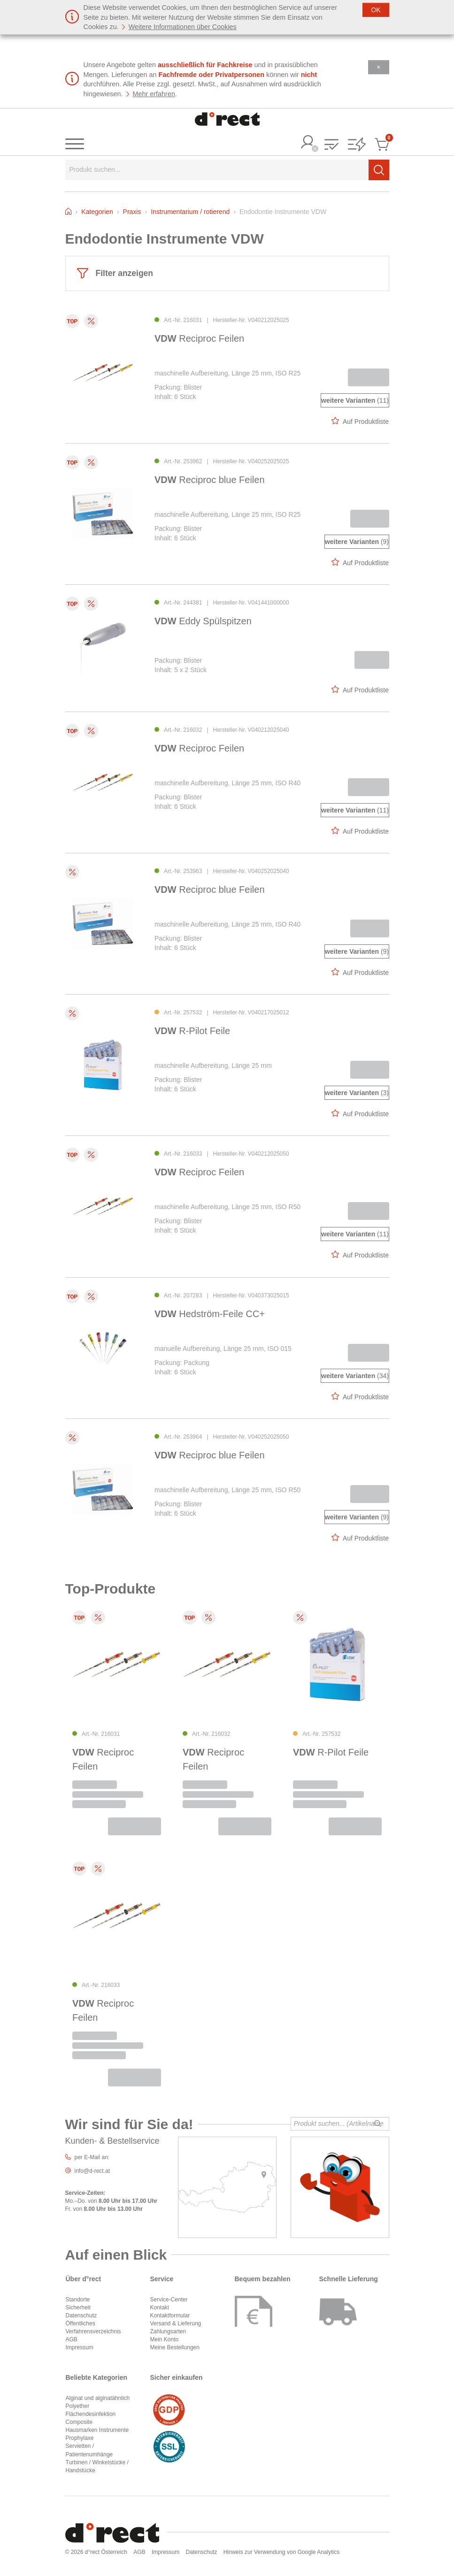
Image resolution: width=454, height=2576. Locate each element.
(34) (355, 1376)
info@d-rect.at (92, 2171)
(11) (355, 400)
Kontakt (159, 2307)
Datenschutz (81, 2315)
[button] (331, 145)
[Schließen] (375, 10)
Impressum (79, 2347)
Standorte (78, 2299)
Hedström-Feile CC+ (209, 1314)
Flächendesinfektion (91, 2414)
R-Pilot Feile (192, 1031)
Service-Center (169, 2299)
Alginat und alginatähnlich (98, 2398)
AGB (71, 2339)
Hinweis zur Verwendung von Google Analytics (281, 2552)
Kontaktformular (170, 2315)
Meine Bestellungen (175, 2347)
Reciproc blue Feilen (209, 480)
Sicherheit (78, 2307)
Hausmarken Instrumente (97, 2430)
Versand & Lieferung (175, 2323)
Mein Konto (164, 2339)
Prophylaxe (80, 2438)
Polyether (78, 2406)
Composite (79, 2422)
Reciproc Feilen (199, 338)
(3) (356, 1092)
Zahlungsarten (168, 2331)
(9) (356, 541)
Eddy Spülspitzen (203, 621)
